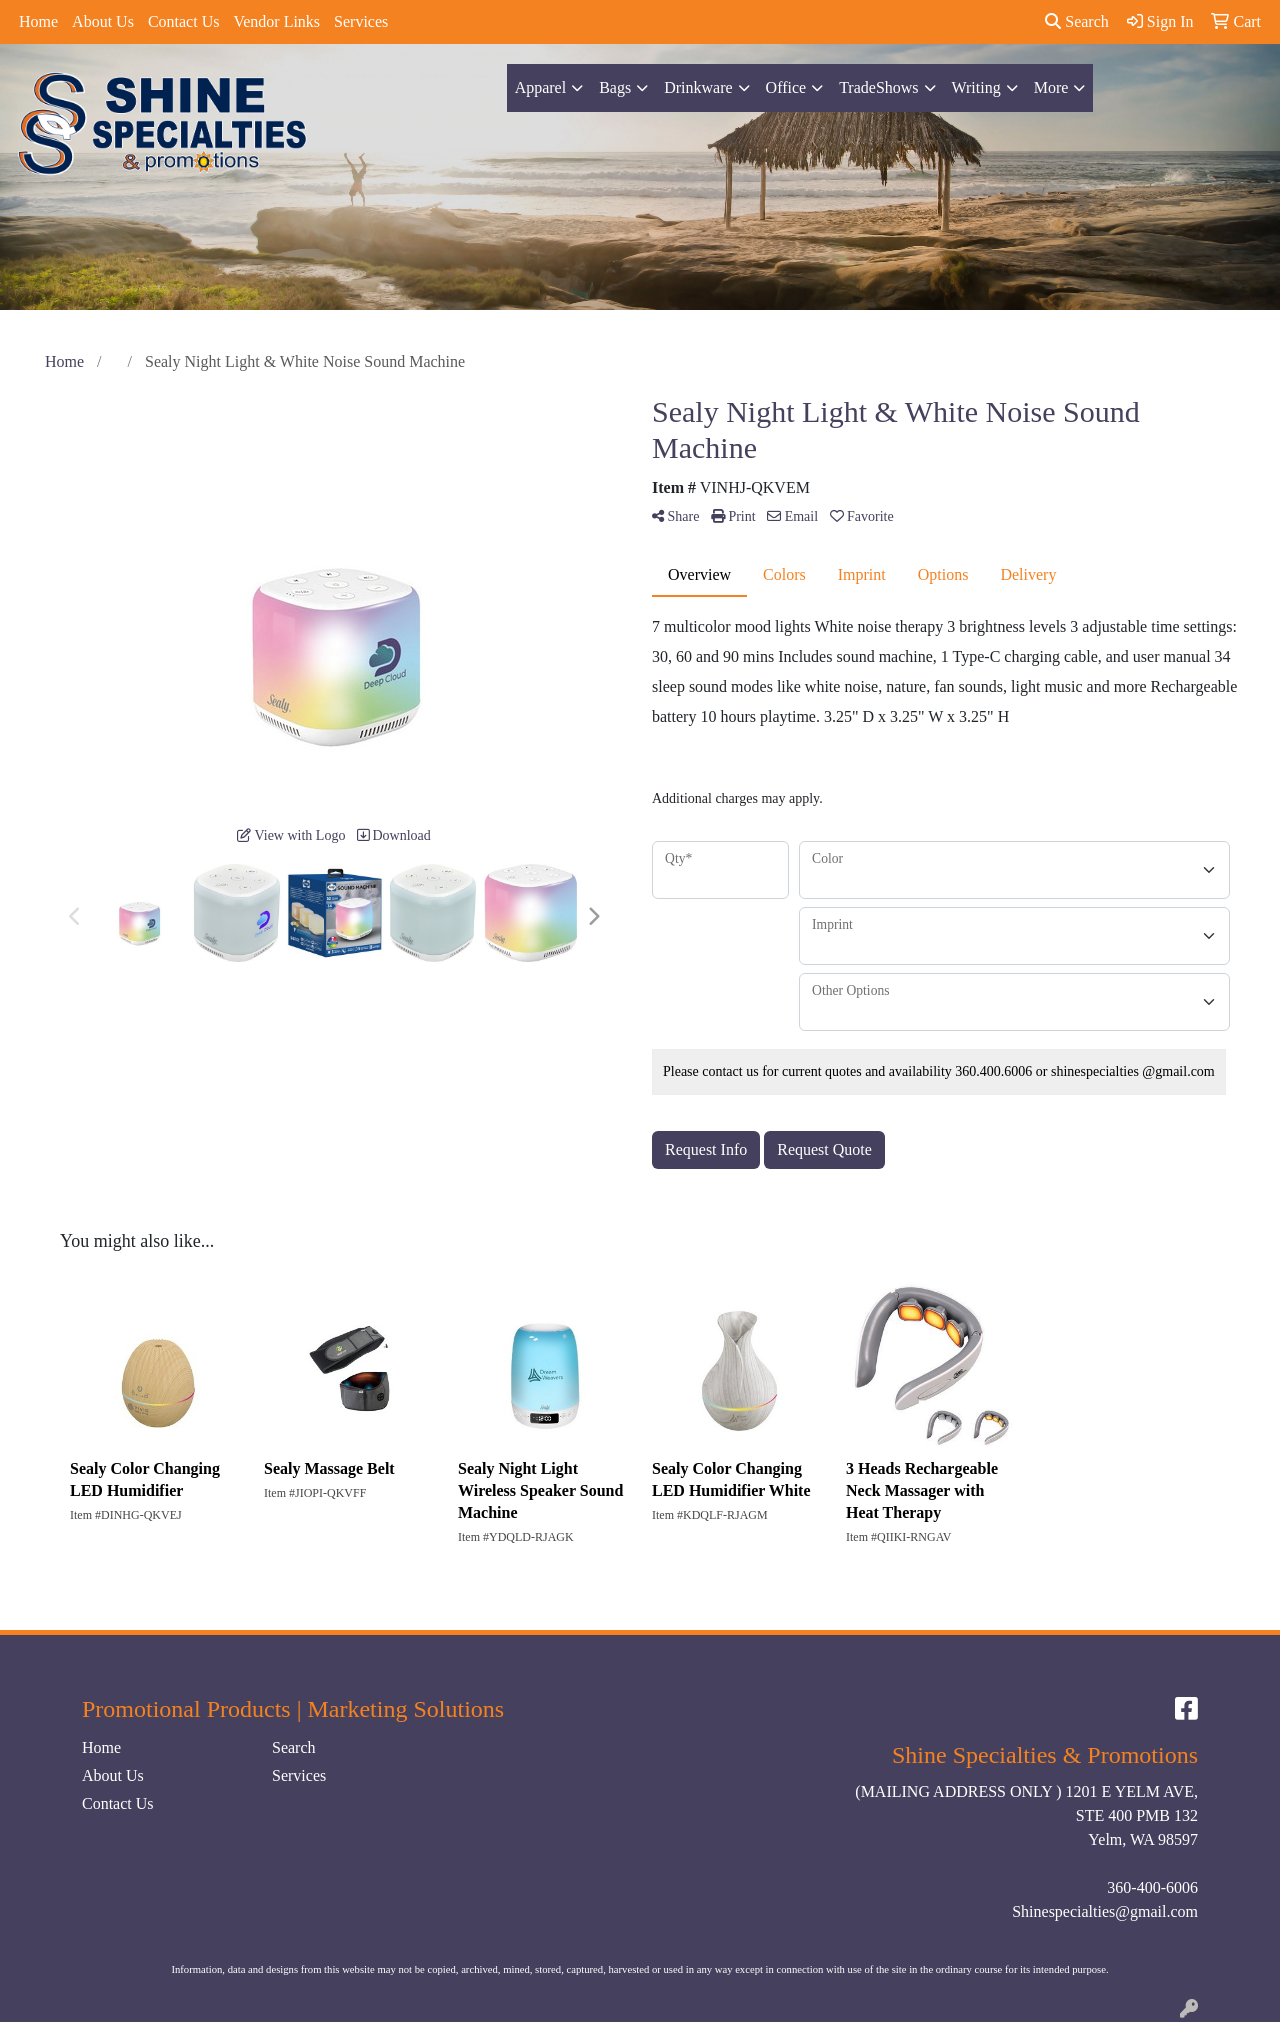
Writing (976, 87)
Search (1077, 21)
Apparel (541, 87)
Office (786, 87)
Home (38, 21)
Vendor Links (276, 21)
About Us (103, 21)
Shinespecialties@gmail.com (1105, 1911)
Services (361, 21)
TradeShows (878, 87)
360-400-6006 (1152, 1887)
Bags (615, 87)
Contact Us (184, 21)
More (1051, 87)
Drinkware (698, 87)
